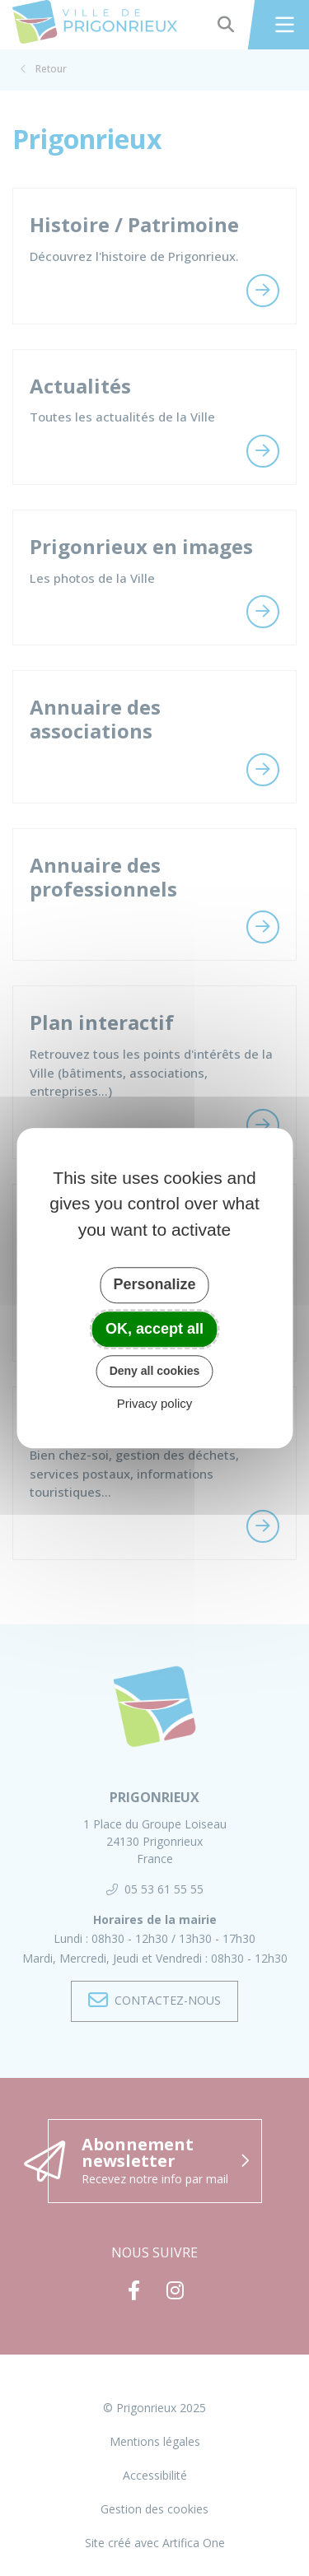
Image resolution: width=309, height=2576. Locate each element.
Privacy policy (155, 1403)
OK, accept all (154, 1329)
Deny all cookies (155, 1370)
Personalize (154, 1284)
